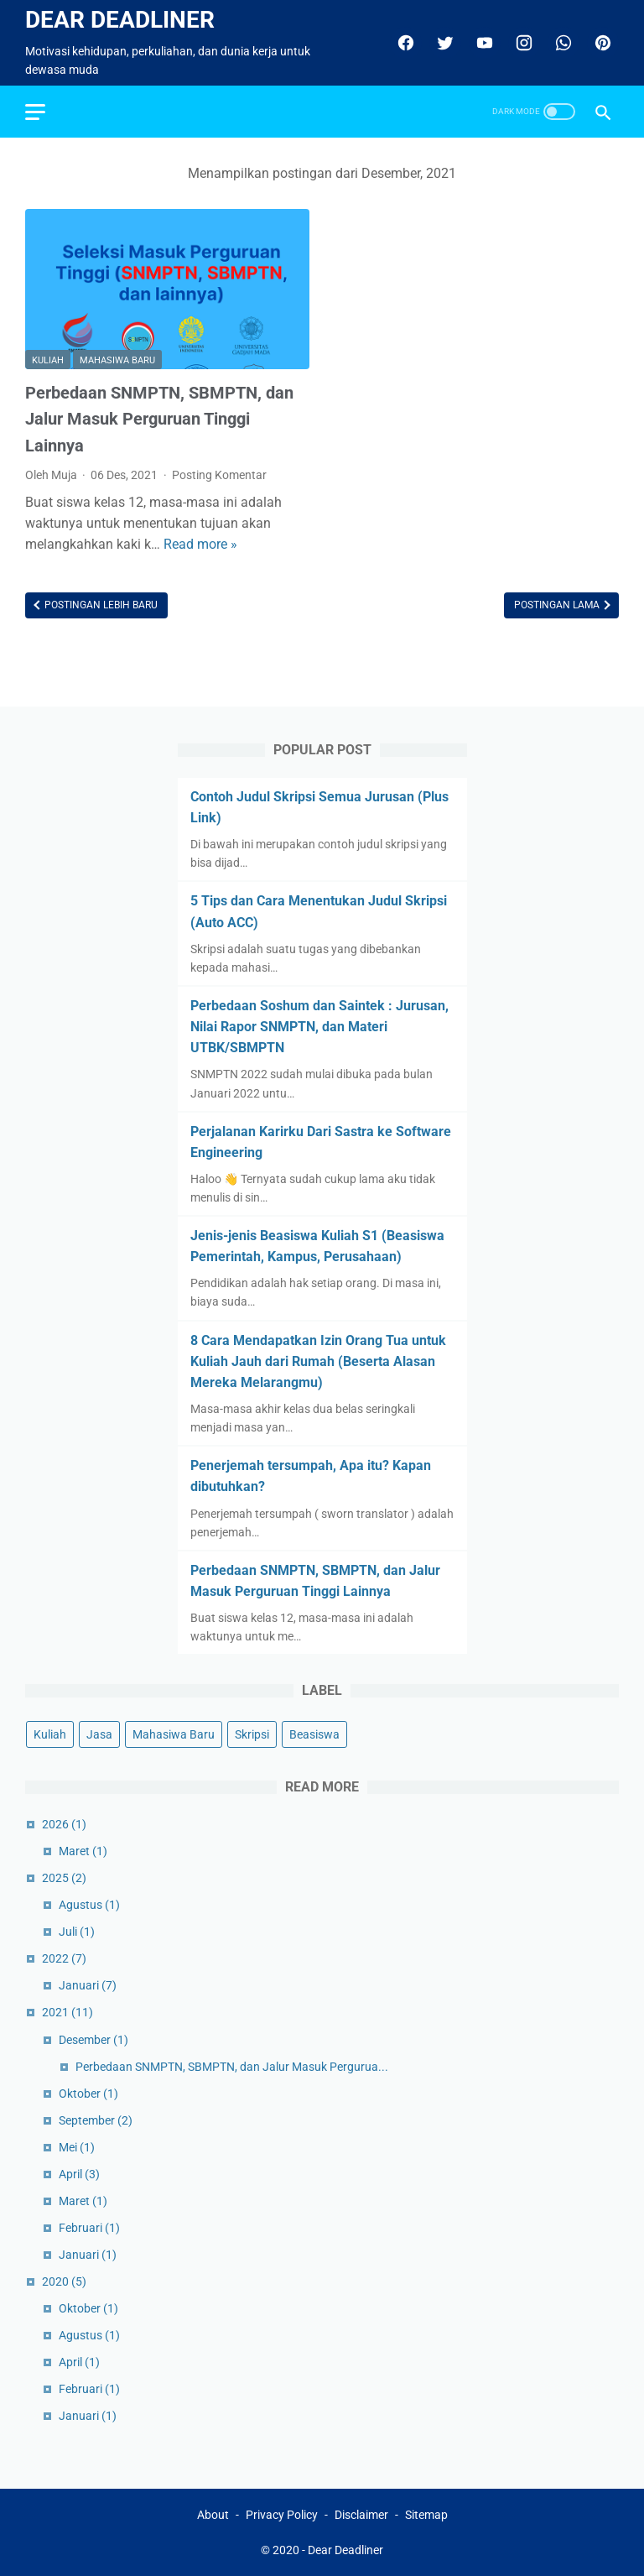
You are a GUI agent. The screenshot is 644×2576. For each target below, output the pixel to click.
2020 (64, 2281)
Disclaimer (361, 2514)
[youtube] (483, 42)
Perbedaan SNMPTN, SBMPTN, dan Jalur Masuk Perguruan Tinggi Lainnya (159, 419)
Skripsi (252, 1734)
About (213, 2514)
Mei (77, 2147)
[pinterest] (601, 42)
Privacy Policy (282, 2514)
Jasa (99, 1734)
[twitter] (443, 42)
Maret (83, 1851)
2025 (64, 1878)
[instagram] (522, 42)
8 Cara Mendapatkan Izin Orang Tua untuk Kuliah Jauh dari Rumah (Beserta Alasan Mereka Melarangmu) (318, 1361)
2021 (67, 2012)
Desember (93, 2040)
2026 (64, 1824)
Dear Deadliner (120, 20)
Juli (77, 1931)
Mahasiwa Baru (117, 360)
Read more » (200, 544)
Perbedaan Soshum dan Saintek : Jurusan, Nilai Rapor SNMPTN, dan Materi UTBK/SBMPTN (319, 1027)
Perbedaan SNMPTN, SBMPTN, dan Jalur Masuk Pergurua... (231, 2066)
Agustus (89, 1904)
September (95, 2120)
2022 (64, 1958)
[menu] (35, 112)
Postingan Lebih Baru (100, 605)
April (79, 2174)
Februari (89, 2227)
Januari (88, 1985)
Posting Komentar (219, 475)
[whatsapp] (561, 42)
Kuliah (48, 360)
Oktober (88, 2093)
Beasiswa (314, 1734)
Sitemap (426, 2514)
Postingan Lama (558, 605)
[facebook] (404, 42)
